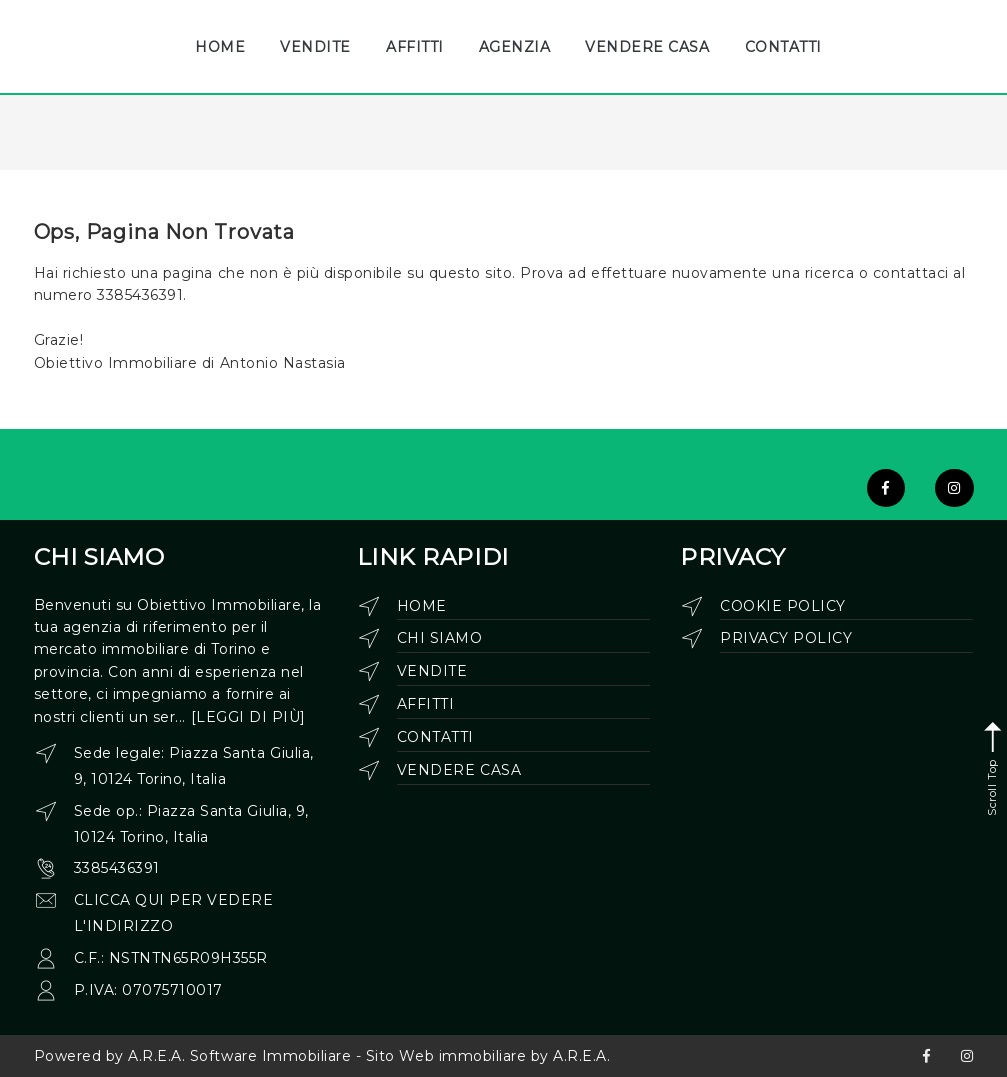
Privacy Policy (786, 638)
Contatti (435, 737)
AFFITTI (415, 47)
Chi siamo (440, 638)
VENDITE (315, 47)
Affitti (426, 704)
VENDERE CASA (647, 47)
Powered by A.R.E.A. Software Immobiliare (193, 1056)
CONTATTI (783, 47)
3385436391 (117, 868)
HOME (220, 47)
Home (422, 606)
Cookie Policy (783, 606)
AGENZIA (515, 47)
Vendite (432, 671)
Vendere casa (459, 770)
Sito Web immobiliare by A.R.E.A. (488, 1056)
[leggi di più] (248, 717)
